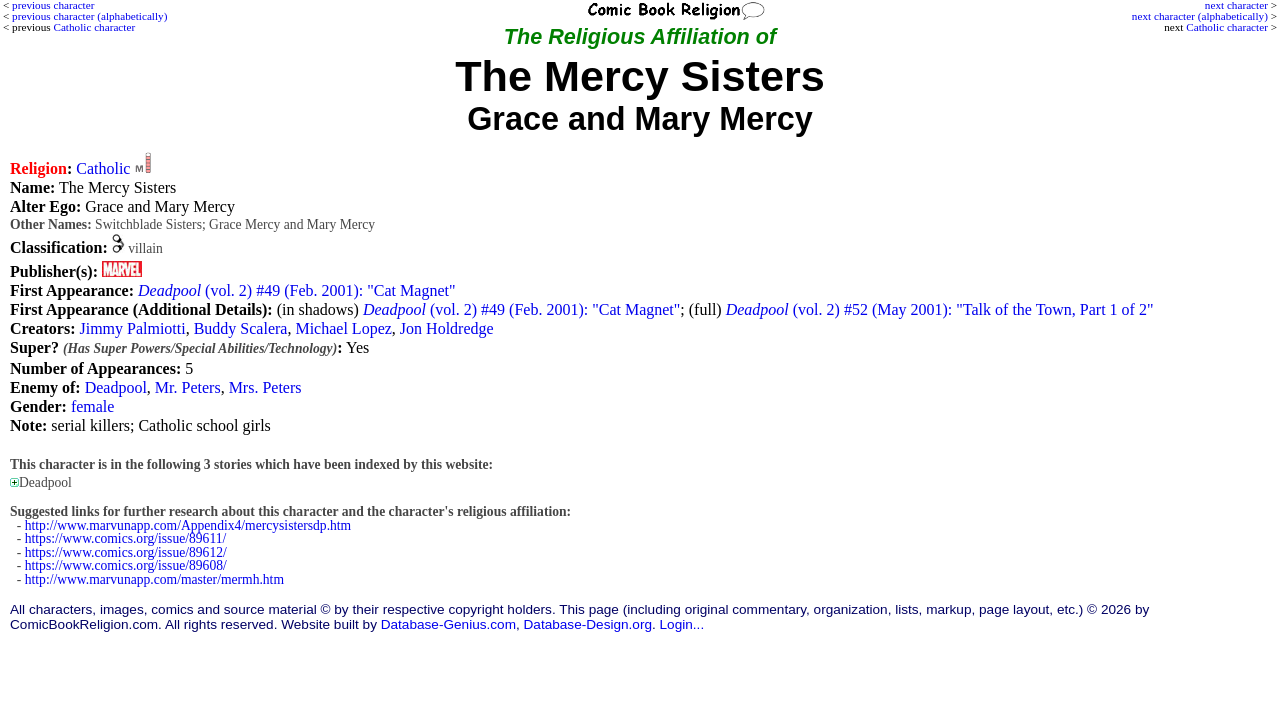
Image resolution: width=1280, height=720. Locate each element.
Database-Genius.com (448, 624)
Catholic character (1227, 27)
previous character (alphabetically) (89, 16)
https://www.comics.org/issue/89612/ (126, 552)
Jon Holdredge (447, 328)
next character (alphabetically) (1200, 16)
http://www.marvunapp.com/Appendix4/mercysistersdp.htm (188, 525)
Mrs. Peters (265, 387)
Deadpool (116, 387)
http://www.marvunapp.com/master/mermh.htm (154, 579)
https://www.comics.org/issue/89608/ (126, 565)
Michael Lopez (343, 328)
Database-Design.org (588, 624)
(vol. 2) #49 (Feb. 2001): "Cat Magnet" (296, 290)
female (93, 406)
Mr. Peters (188, 387)
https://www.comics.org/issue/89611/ (126, 538)
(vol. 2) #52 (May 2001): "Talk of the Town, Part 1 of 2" (940, 309)
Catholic (103, 168)
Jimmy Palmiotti (132, 328)
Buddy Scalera (241, 328)
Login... (682, 624)
